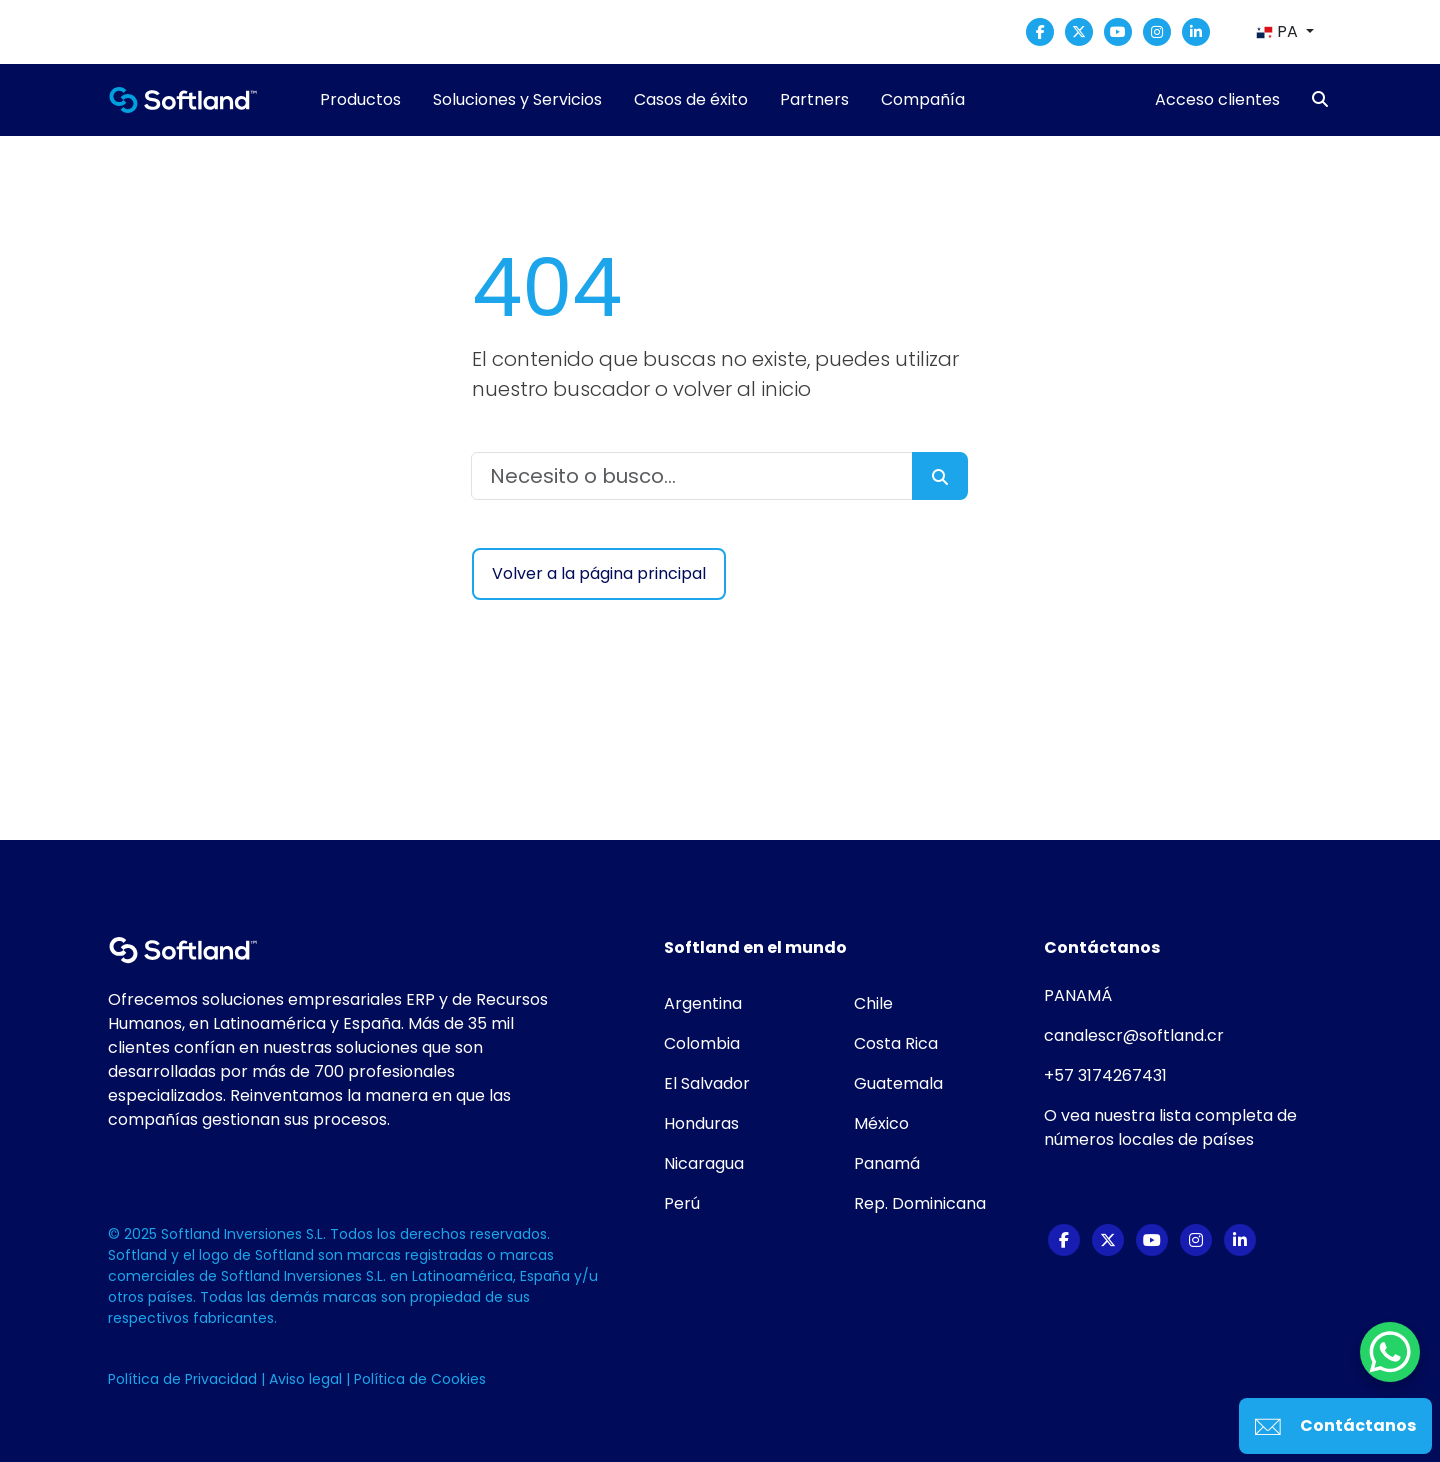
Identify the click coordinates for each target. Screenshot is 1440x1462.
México (881, 1123)
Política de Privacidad (184, 1379)
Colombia (702, 1043)
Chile (873, 1003)
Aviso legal (307, 1379)
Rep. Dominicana (920, 1203)
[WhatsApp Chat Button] (1390, 1352)
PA (1279, 31)
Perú (682, 1203)
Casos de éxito (691, 99)
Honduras (701, 1123)
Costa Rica (896, 1043)
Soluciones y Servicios (517, 99)
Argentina (703, 1003)
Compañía (923, 99)
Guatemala (898, 1083)
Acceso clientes (1217, 99)
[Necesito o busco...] (692, 476)
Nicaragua (704, 1163)
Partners (814, 99)
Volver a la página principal (599, 573)
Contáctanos (1335, 1425)
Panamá (887, 1163)
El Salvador (707, 1083)
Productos (360, 99)
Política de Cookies (420, 1379)
